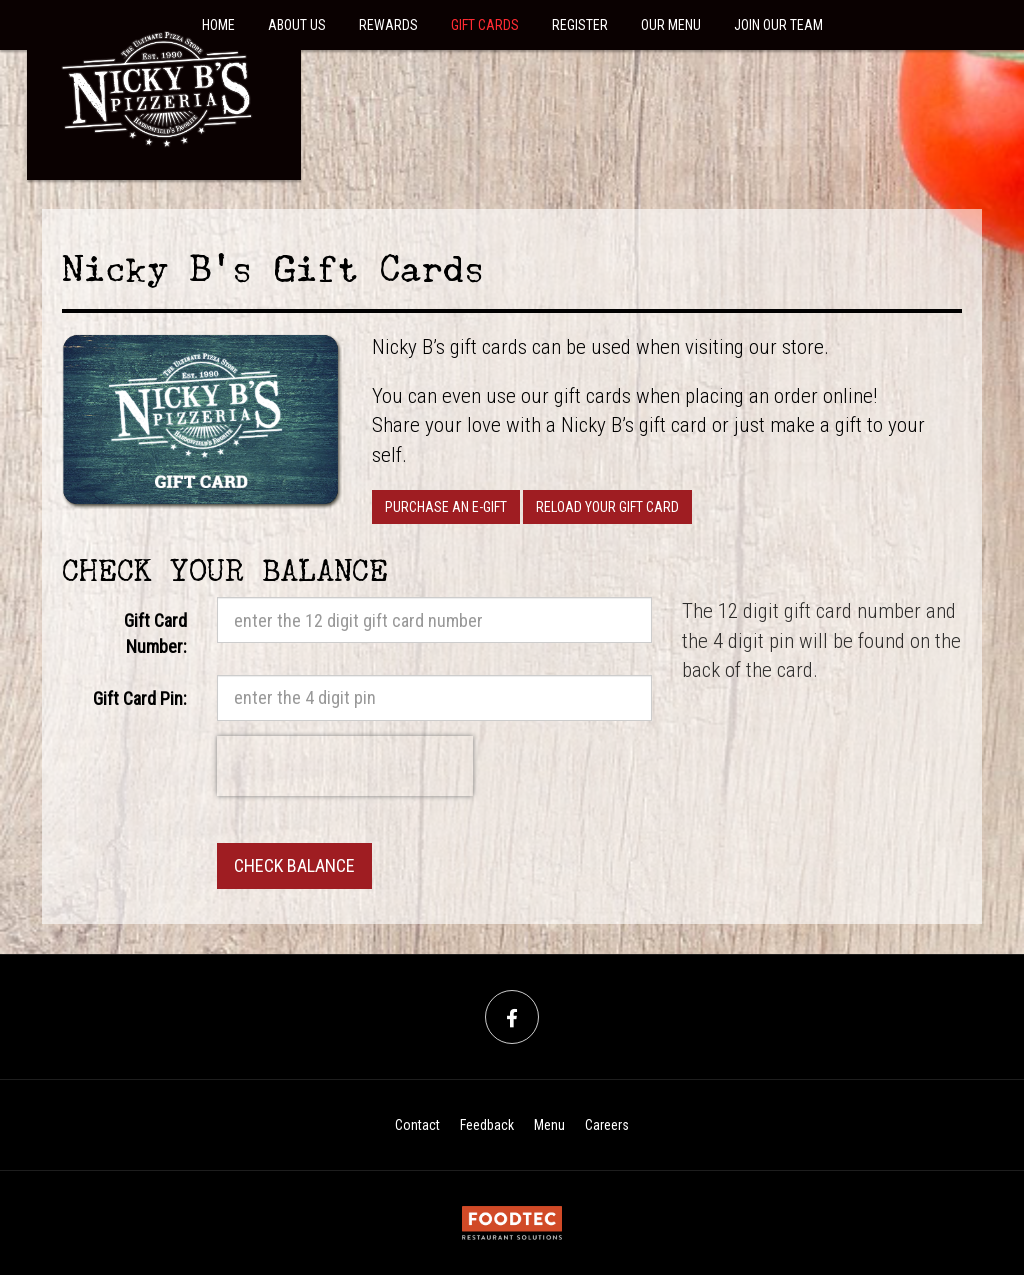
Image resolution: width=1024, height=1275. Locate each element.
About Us (297, 25)
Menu (549, 1125)
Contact (417, 1125)
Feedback (487, 1125)
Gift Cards (485, 25)
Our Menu (671, 25)
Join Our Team (778, 25)
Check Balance (294, 865)
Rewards (388, 25)
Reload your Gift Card (607, 507)
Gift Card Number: (155, 633)
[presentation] (345, 766)
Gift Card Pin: (140, 698)
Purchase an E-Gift (446, 507)
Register (580, 25)
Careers (607, 1125)
